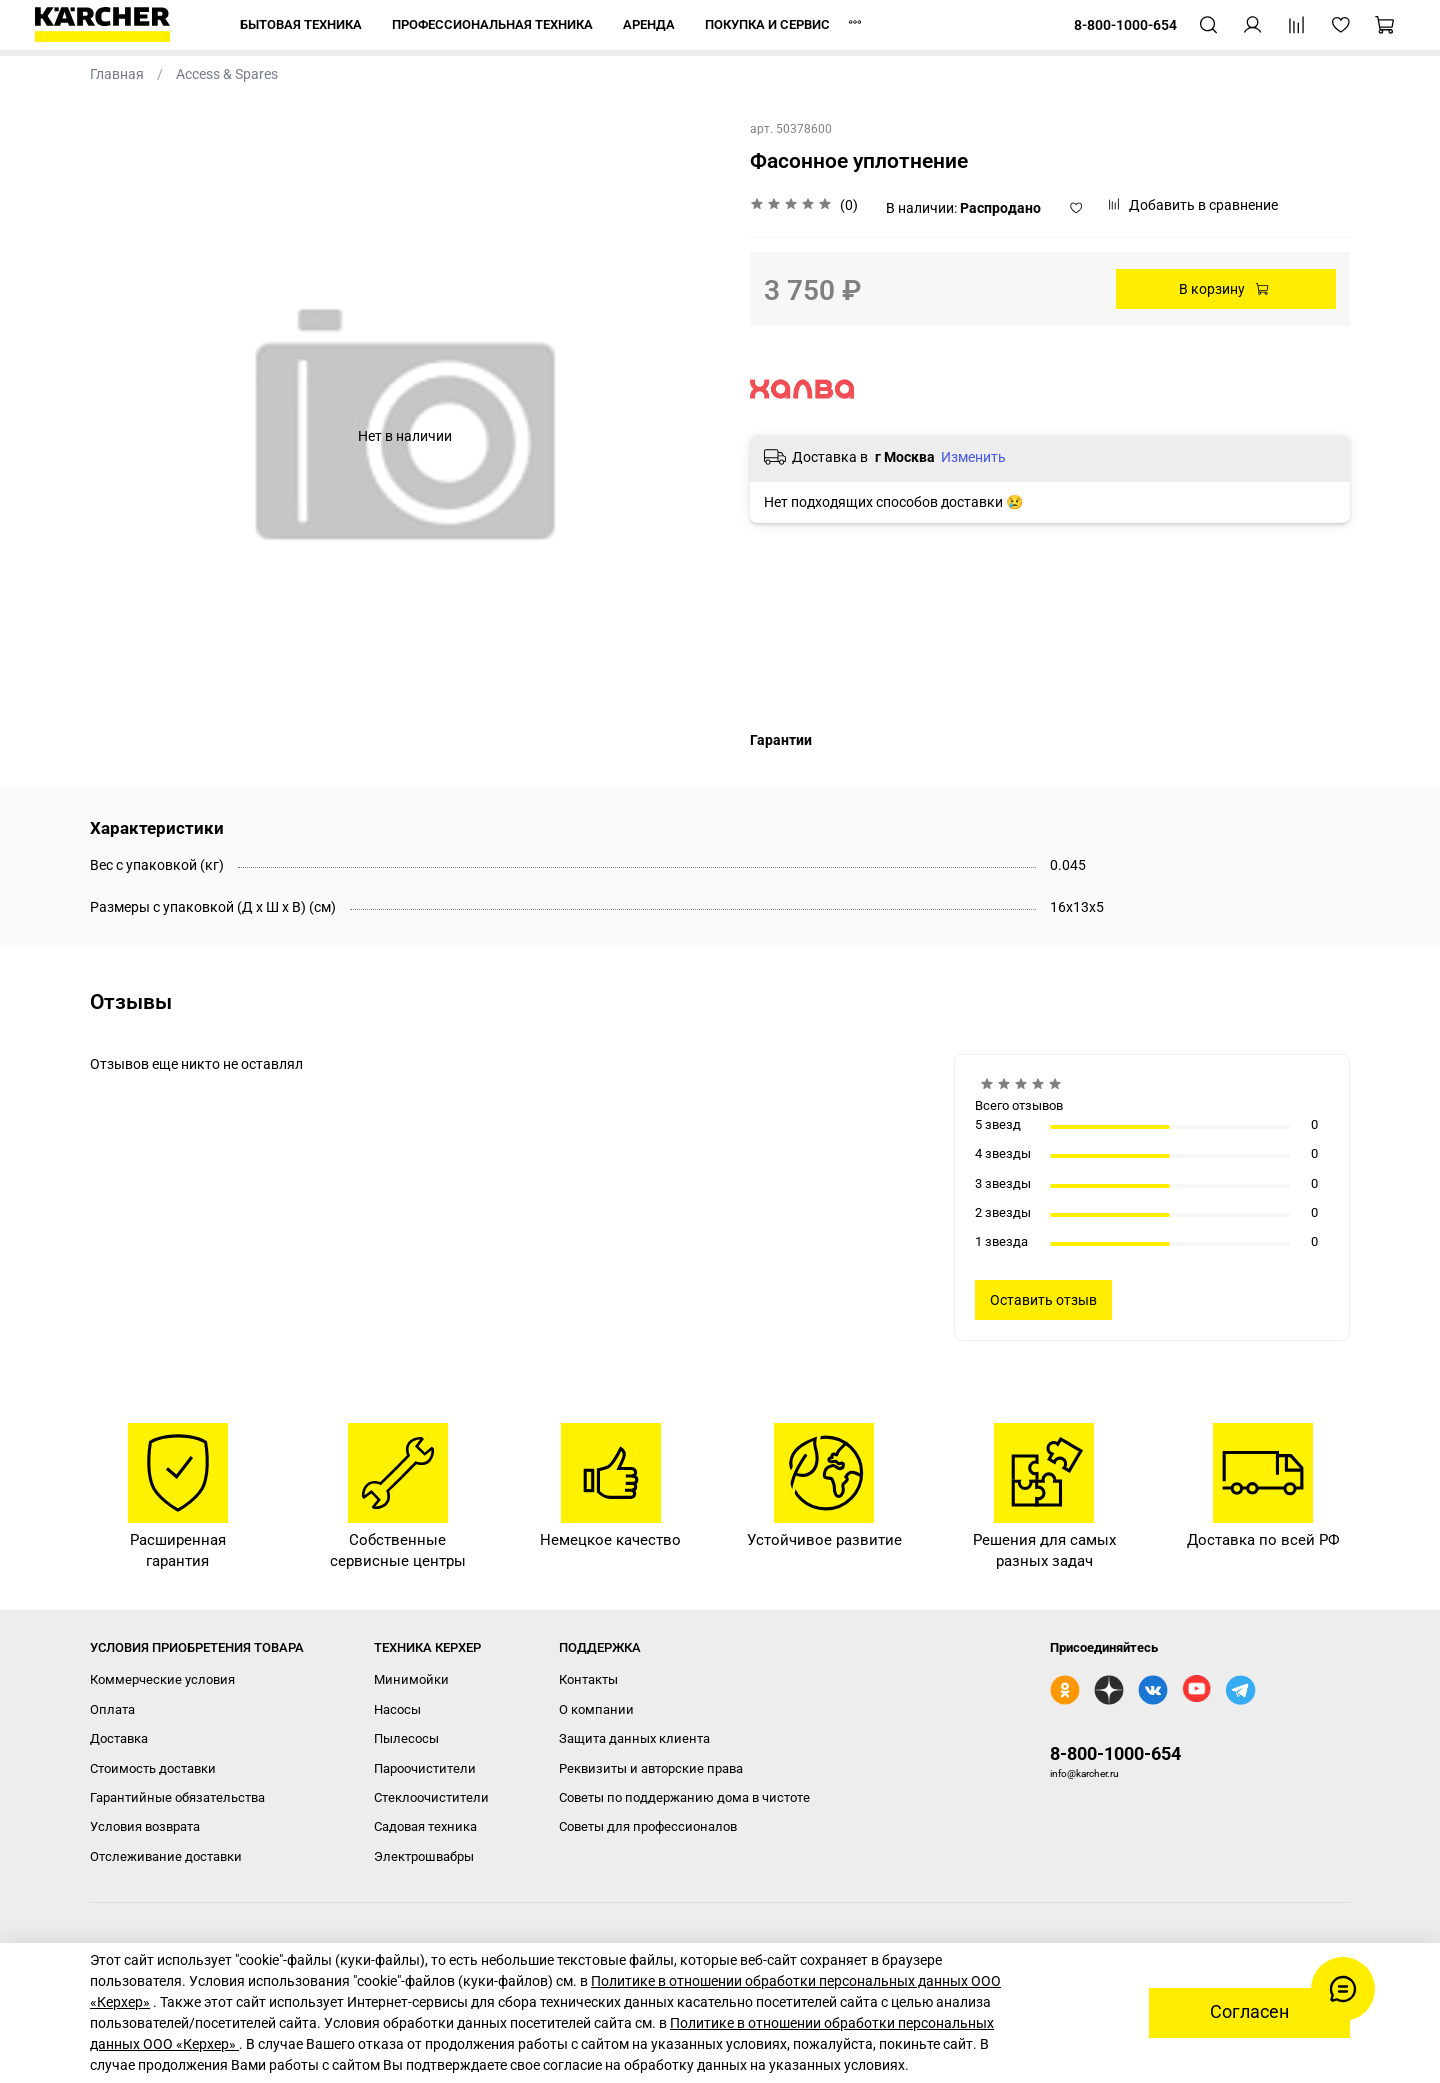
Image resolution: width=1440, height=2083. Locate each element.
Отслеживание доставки (166, 1856)
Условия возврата (145, 1826)
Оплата (112, 1709)
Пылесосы (406, 1738)
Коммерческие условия (162, 1679)
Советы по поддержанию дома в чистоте (684, 1797)
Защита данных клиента (634, 1738)
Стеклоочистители (431, 1797)
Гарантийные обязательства (177, 1797)
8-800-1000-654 (1115, 1753)
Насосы (397, 1709)
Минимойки (411, 1679)
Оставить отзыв (1043, 1300)
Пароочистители (425, 1768)
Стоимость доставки (153, 1768)
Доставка (119, 1738)
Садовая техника (425, 1826)
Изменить (973, 457)
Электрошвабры (424, 1856)
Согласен (1249, 2012)
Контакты (588, 1679)
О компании (596, 1709)
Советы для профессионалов (648, 1826)
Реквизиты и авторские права (651, 1768)
